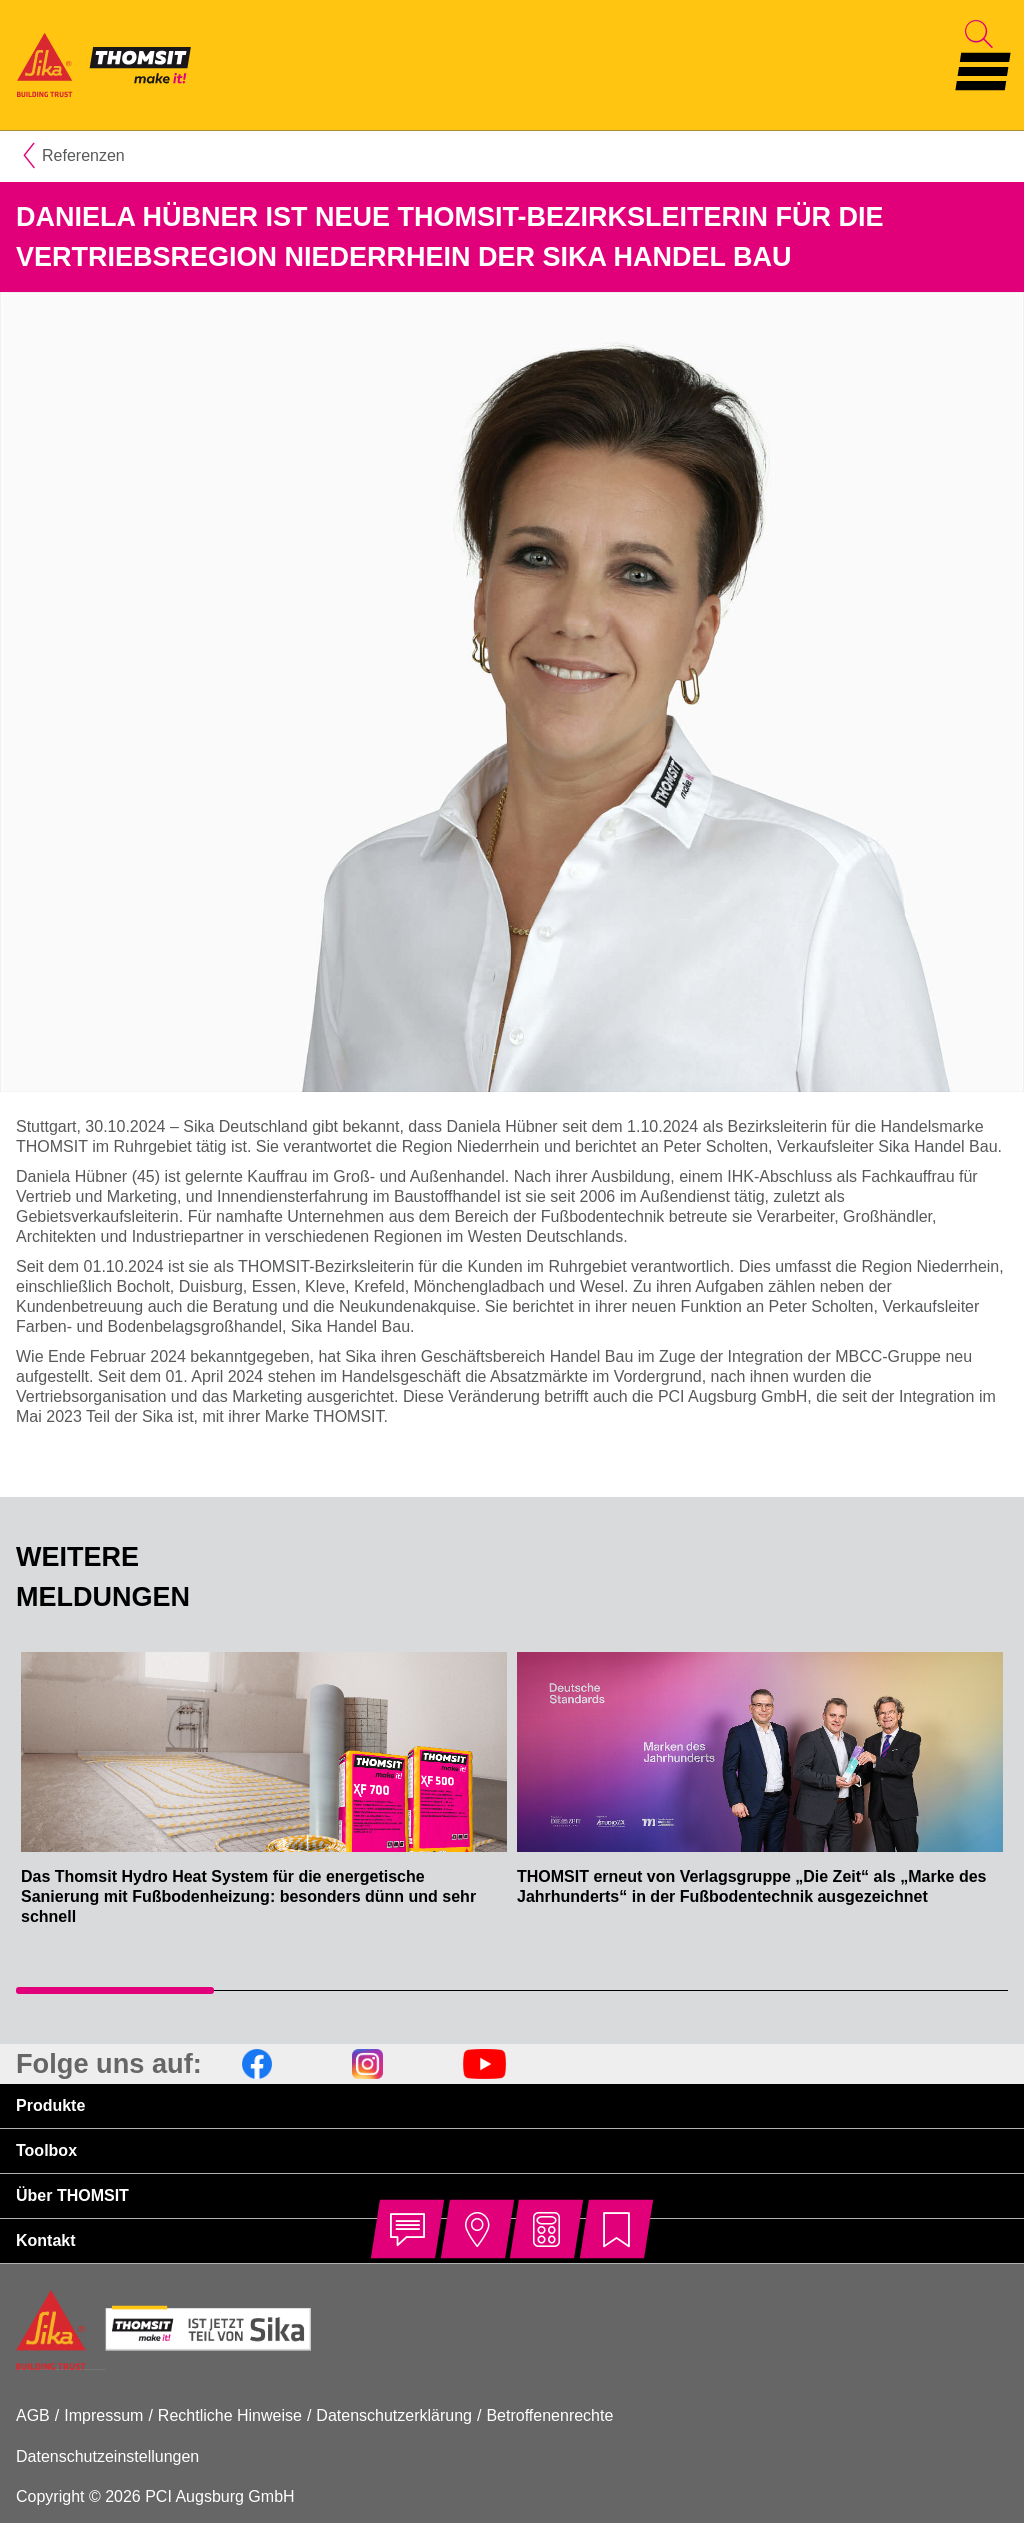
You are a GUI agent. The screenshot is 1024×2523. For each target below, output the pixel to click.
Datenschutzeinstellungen (107, 2456)
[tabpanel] (264, 1799)
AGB (33, 2415)
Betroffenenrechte (549, 2415)
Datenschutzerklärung (394, 2415)
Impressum (103, 2415)
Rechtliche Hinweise (230, 2415)
